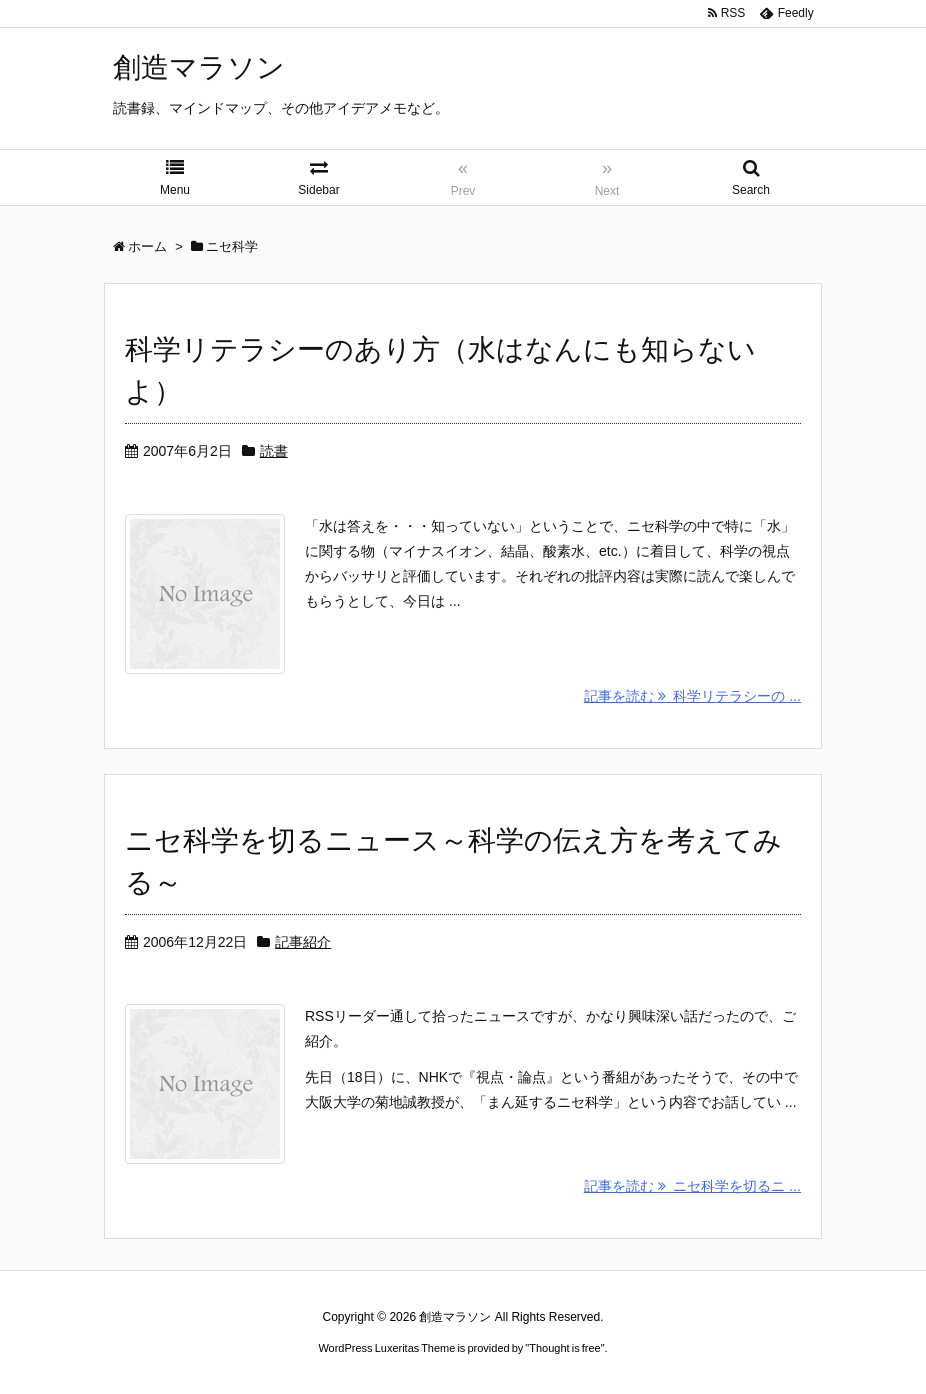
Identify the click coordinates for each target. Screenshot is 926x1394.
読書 (274, 451)
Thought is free (564, 1348)
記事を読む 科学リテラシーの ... (692, 696)
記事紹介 (303, 942)
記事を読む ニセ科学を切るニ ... (692, 1186)
